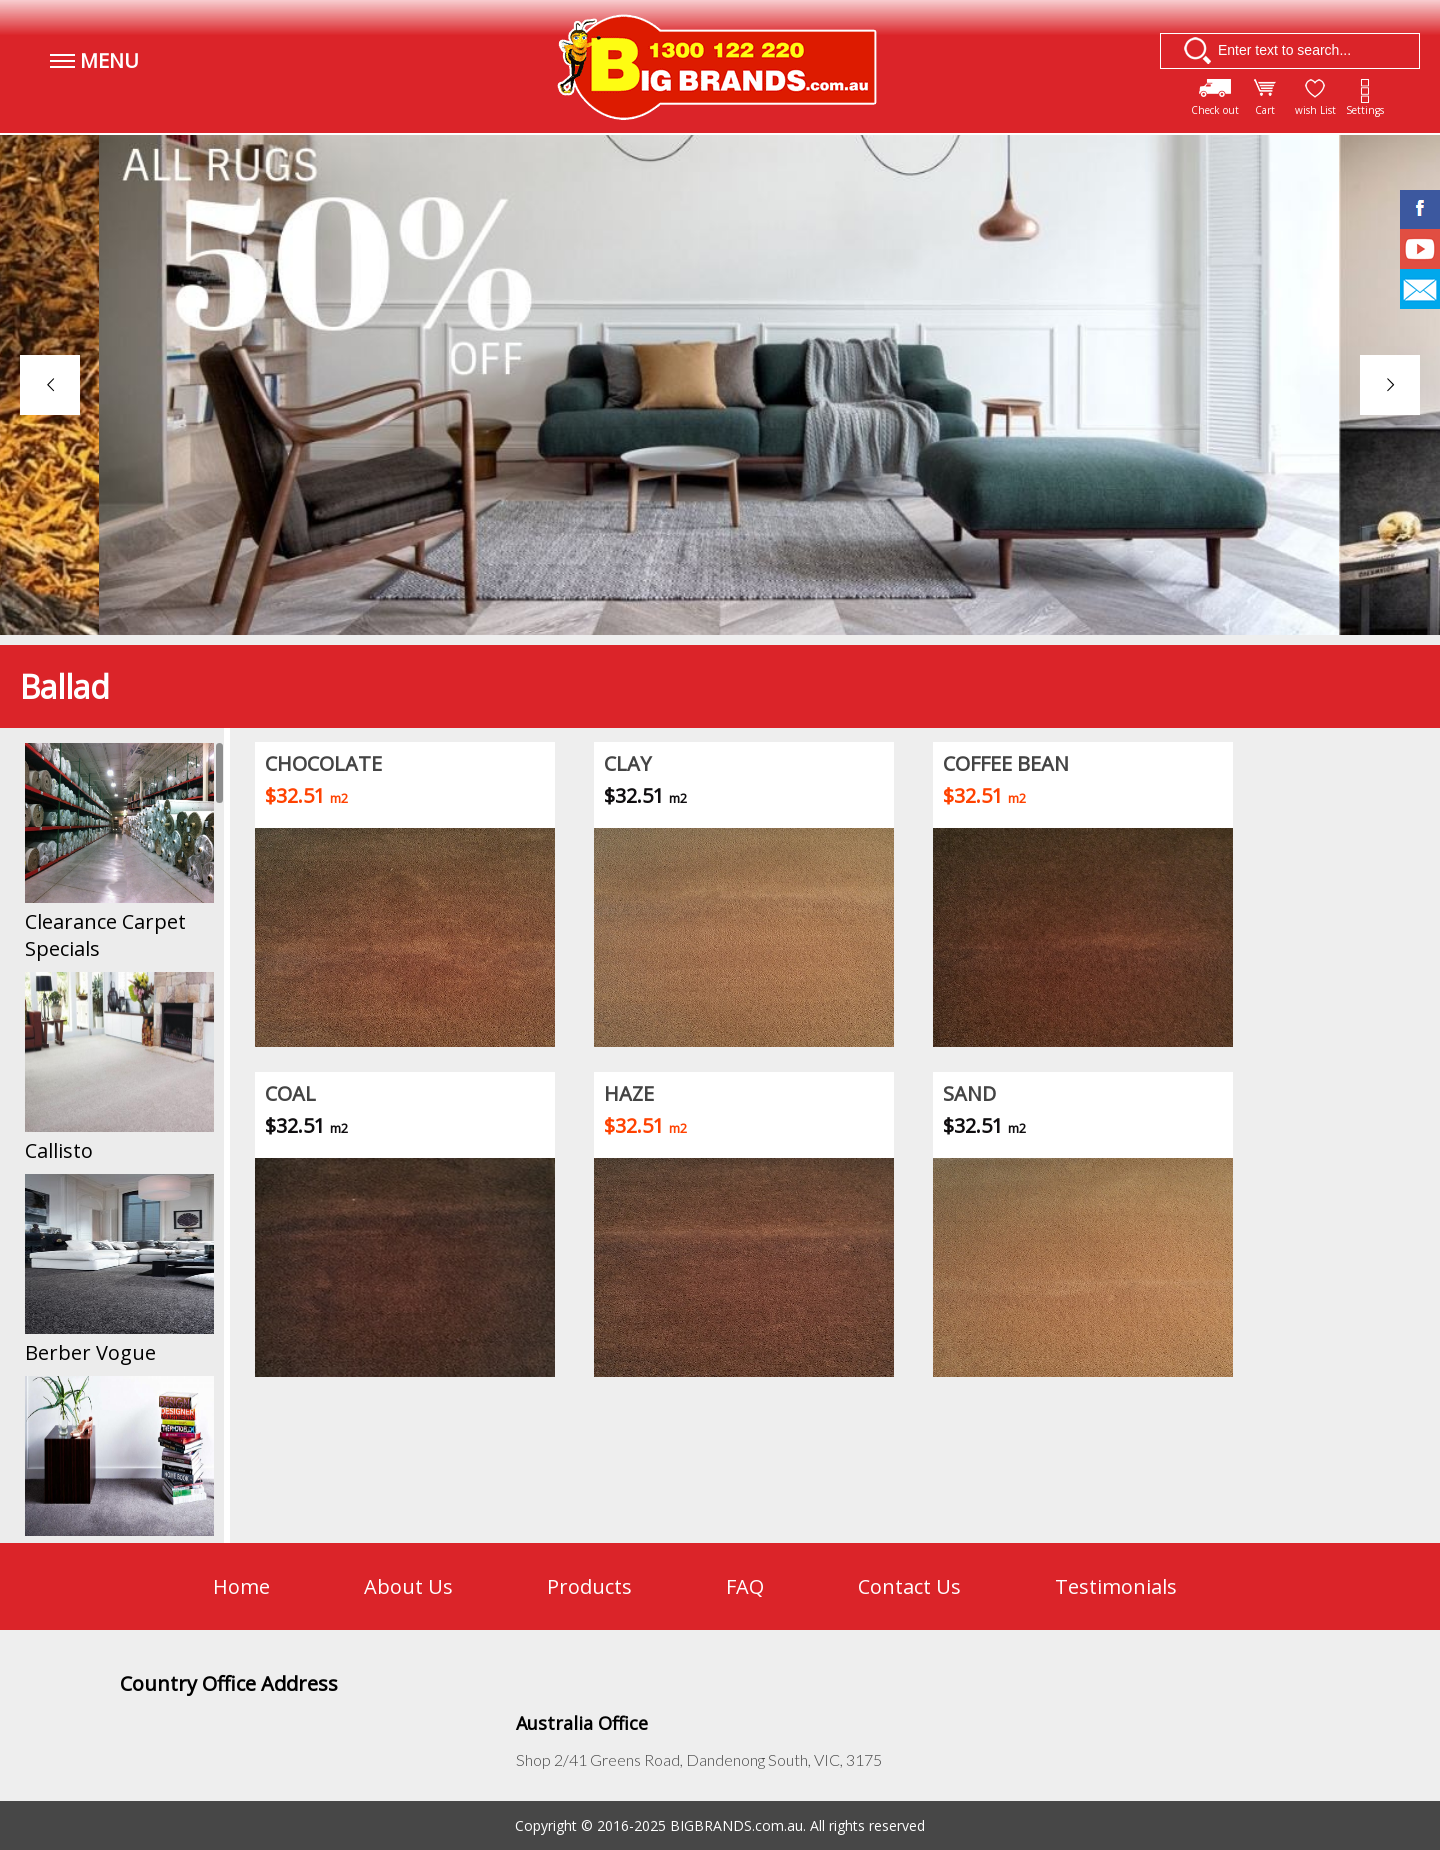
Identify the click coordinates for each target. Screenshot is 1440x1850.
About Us (408, 1586)
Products (589, 1586)
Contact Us (909, 1586)
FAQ (745, 1586)
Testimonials (1116, 1586)
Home (241, 1586)
